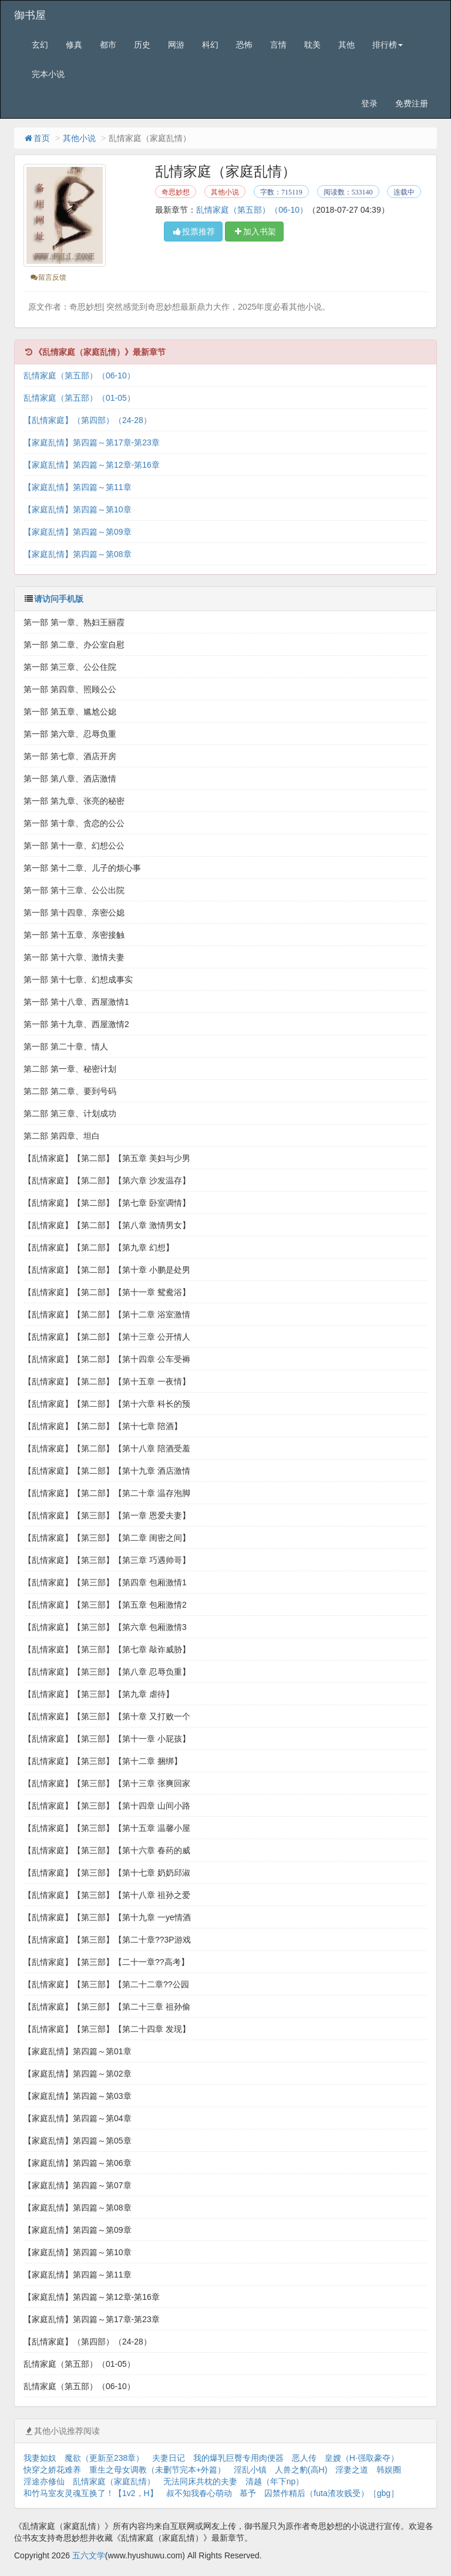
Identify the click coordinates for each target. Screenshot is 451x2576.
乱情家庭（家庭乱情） (114, 2481)
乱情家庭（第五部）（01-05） (79, 397)
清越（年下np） (274, 2481)
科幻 (210, 44)
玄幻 (40, 44)
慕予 (248, 2493)
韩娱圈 (388, 2469)
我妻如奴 (39, 2458)
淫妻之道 (351, 2469)
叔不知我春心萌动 (199, 2493)
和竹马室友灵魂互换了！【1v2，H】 (90, 2493)
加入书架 (254, 231)
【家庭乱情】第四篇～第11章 (77, 487)
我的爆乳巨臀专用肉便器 (238, 2458)
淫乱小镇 (250, 2469)
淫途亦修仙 (44, 2481)
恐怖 (244, 44)
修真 (74, 44)
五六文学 (88, 2555)
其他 (346, 44)
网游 (176, 44)
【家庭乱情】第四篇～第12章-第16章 (91, 464)
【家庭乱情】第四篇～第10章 (77, 509)
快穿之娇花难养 (52, 2469)
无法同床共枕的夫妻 (200, 2481)
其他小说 (79, 138)
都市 (108, 44)
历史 (142, 44)
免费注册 (411, 103)
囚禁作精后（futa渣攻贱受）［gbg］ (331, 2493)
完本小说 (48, 74)
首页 (36, 138)
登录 (369, 103)
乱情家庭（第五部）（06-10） (252, 209)
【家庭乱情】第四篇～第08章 (77, 554)
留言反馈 (47, 277)
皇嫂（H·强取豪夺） (362, 2458)
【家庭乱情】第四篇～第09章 (77, 531)
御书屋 (30, 15)
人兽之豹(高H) (301, 2469)
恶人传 (304, 2458)
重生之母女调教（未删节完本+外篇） (157, 2469)
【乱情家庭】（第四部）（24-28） (87, 420)
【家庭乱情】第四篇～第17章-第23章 (91, 442)
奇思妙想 (175, 192)
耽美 (312, 44)
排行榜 (387, 44)
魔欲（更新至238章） (104, 2458)
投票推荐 (193, 231)
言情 (278, 44)
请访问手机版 (58, 598)
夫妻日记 (168, 2458)
